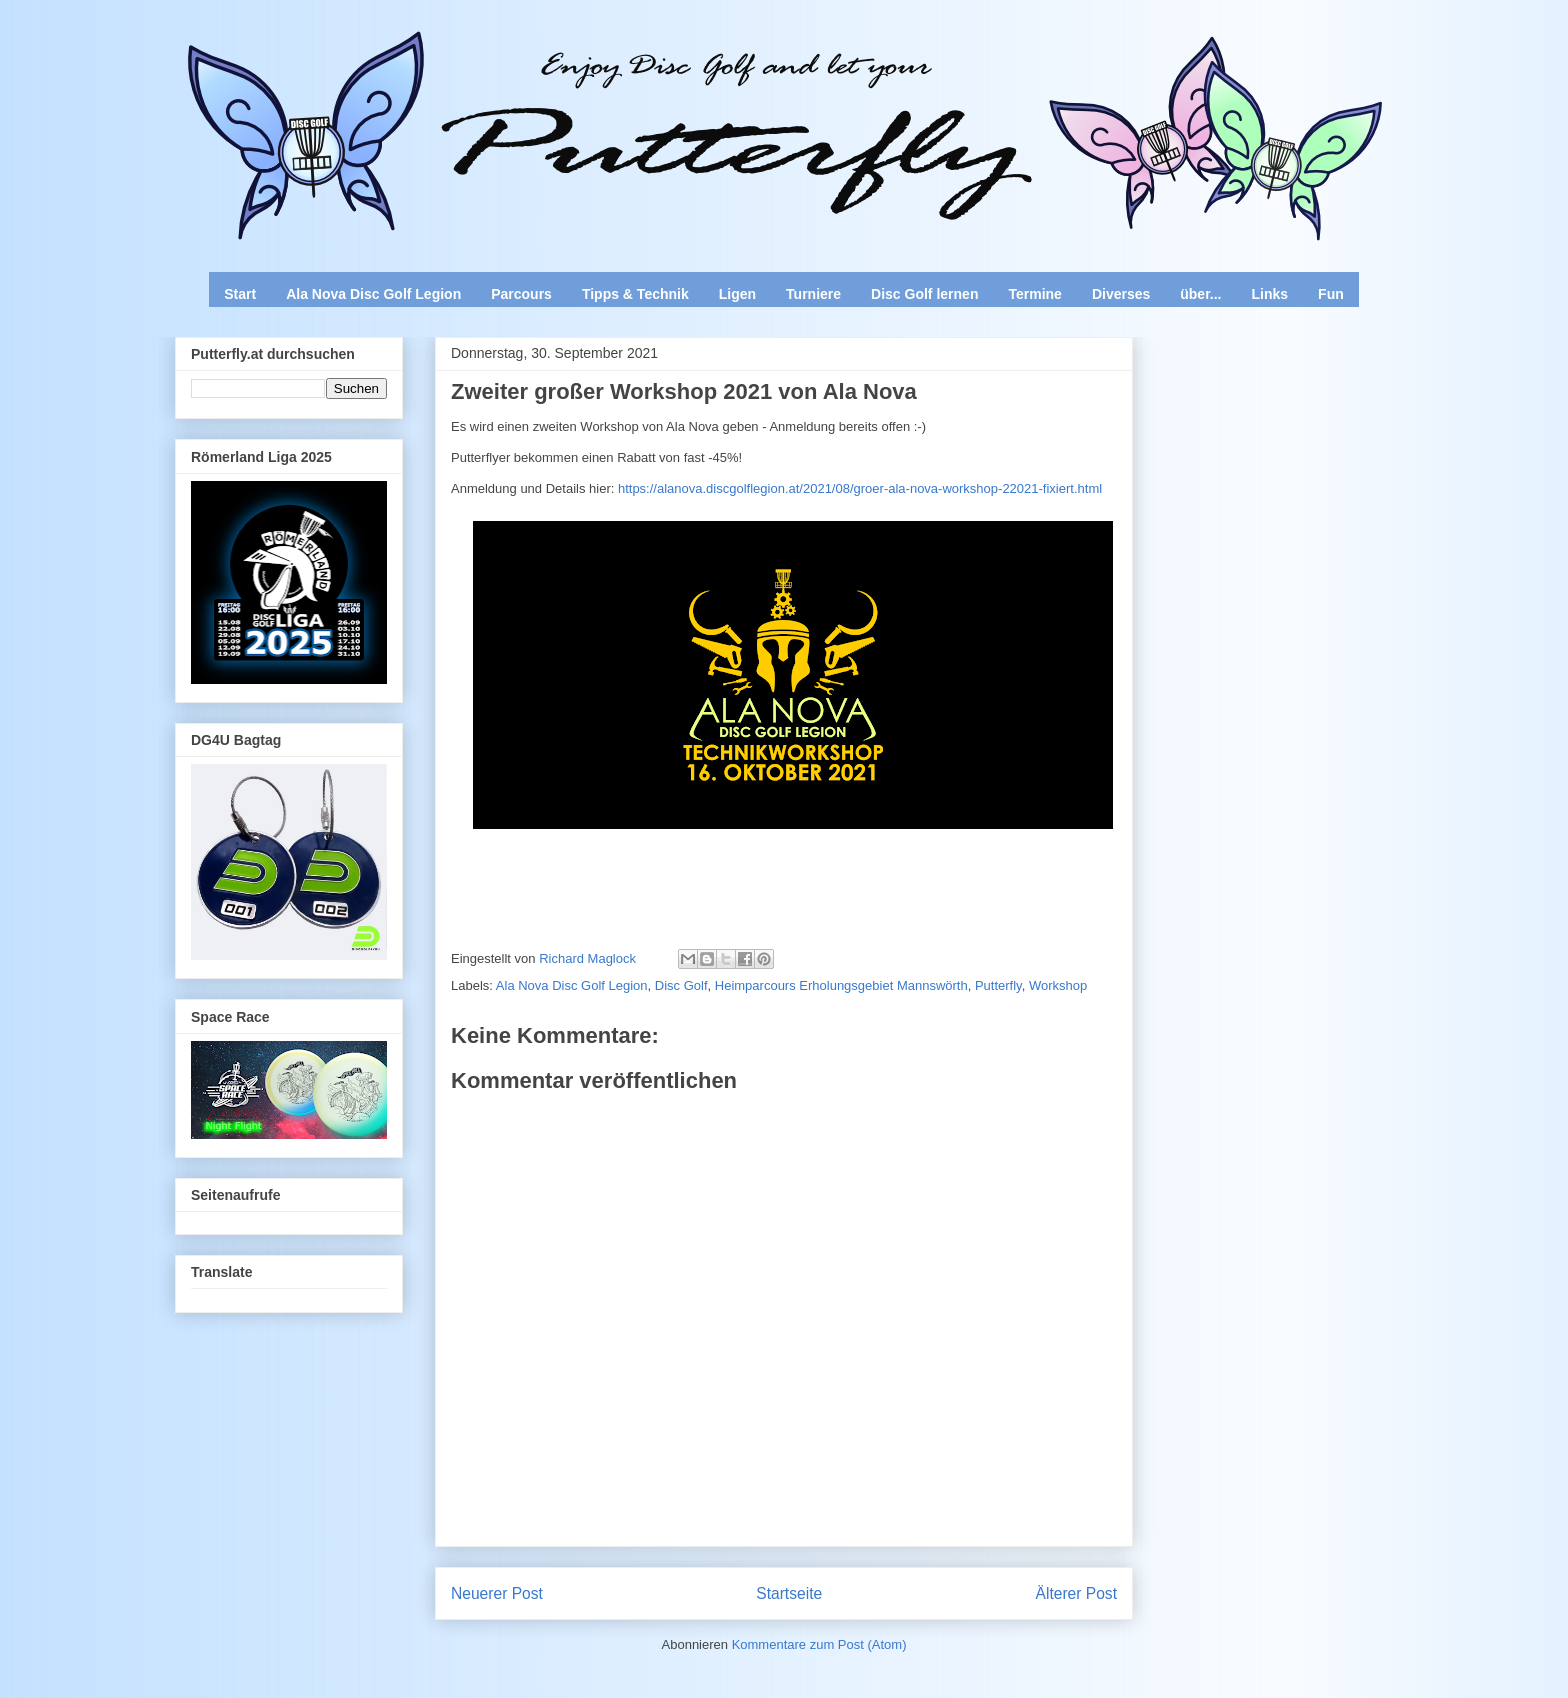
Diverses (1121, 294)
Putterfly (998, 985)
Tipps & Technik (635, 294)
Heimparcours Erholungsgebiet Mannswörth (841, 985)
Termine (1034, 294)
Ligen (737, 294)
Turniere (813, 294)
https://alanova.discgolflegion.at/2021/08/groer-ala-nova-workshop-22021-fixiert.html (860, 488)
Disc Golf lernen (924, 294)
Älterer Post (1076, 1593)
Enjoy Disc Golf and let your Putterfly (396, 66)
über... (1200, 294)
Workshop (1058, 985)
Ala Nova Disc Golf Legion (373, 294)
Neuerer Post (497, 1593)
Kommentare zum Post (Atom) (819, 1644)
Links (1270, 294)
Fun (1331, 294)
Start (240, 294)
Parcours (521, 294)
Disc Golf (681, 985)
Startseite (789, 1593)
